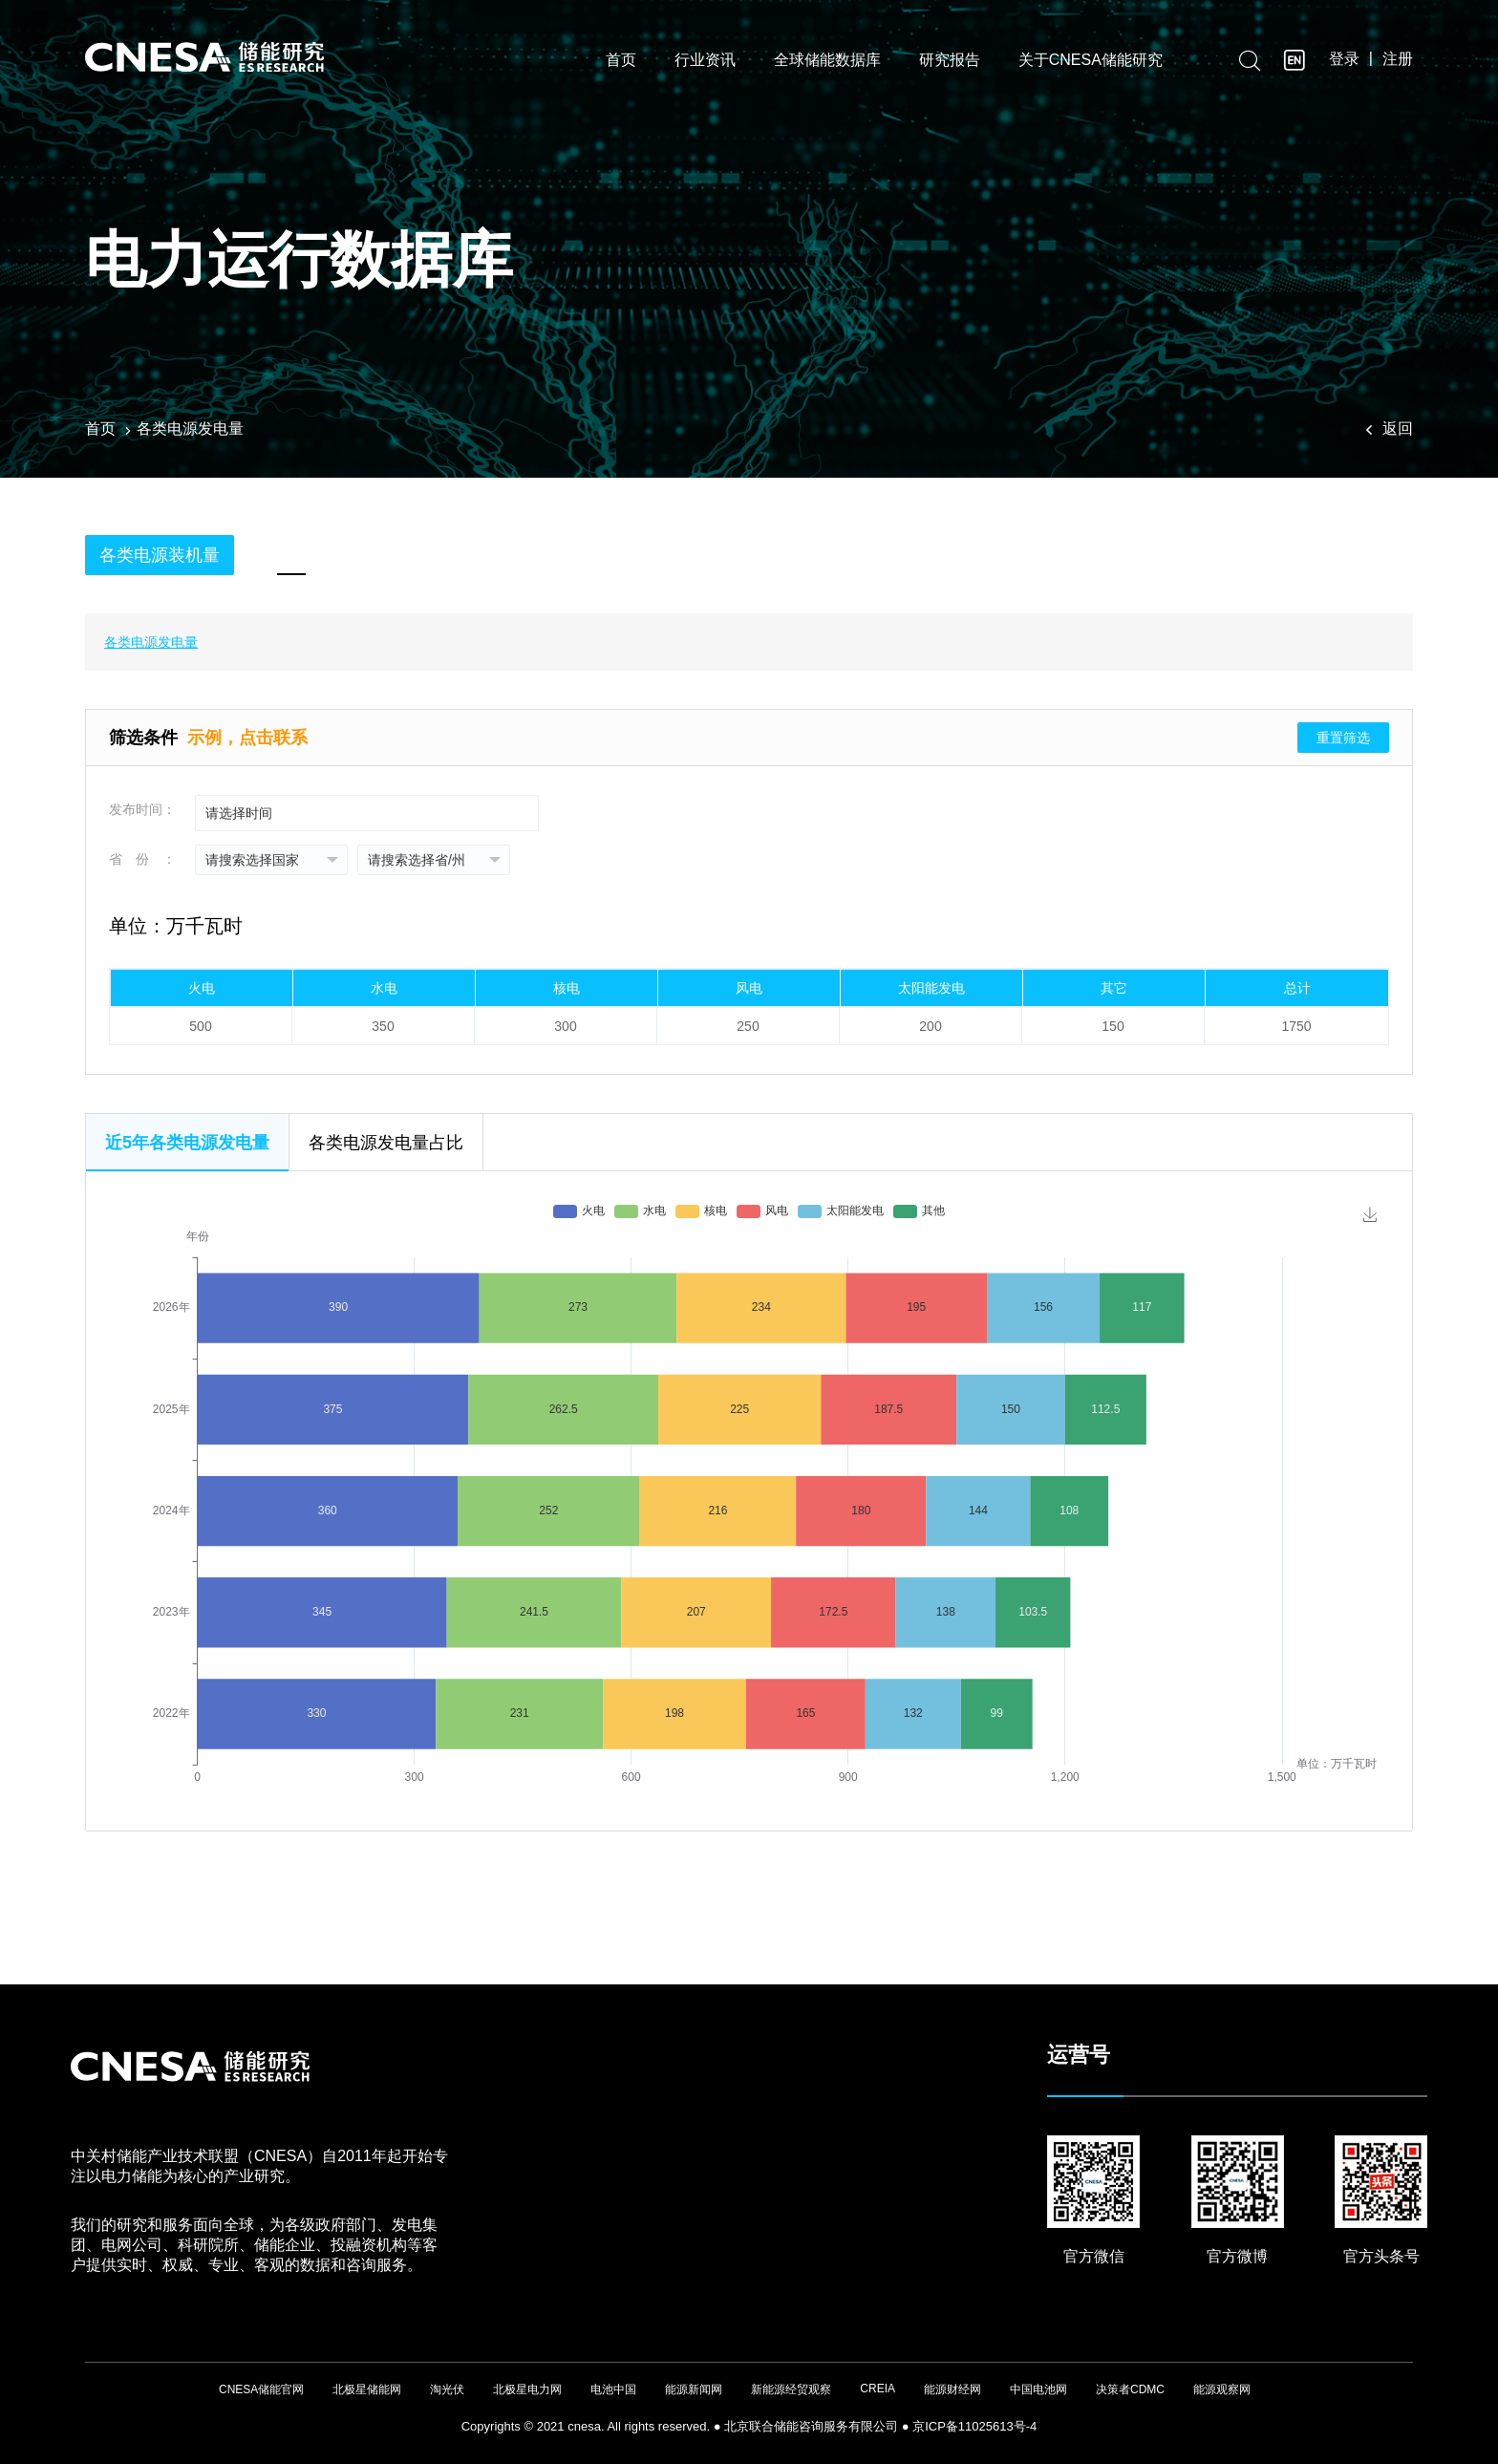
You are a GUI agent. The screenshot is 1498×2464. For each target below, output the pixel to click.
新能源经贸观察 (791, 2389)
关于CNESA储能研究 (1090, 60)
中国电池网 (1038, 2389)
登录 (1344, 59)
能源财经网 (952, 2389)
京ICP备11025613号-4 (974, 2426)
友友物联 (85, 2417)
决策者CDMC (1130, 2389)
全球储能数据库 (827, 60)
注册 (1397, 59)
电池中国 (613, 2389)
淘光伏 (447, 2389)
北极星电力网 (527, 2389)
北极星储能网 (366, 2389)
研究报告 (949, 60)
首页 (621, 60)
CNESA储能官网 (261, 2389)
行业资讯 (705, 60)
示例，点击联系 (247, 737)
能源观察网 (1222, 2389)
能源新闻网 (693, 2389)
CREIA (877, 2388)
